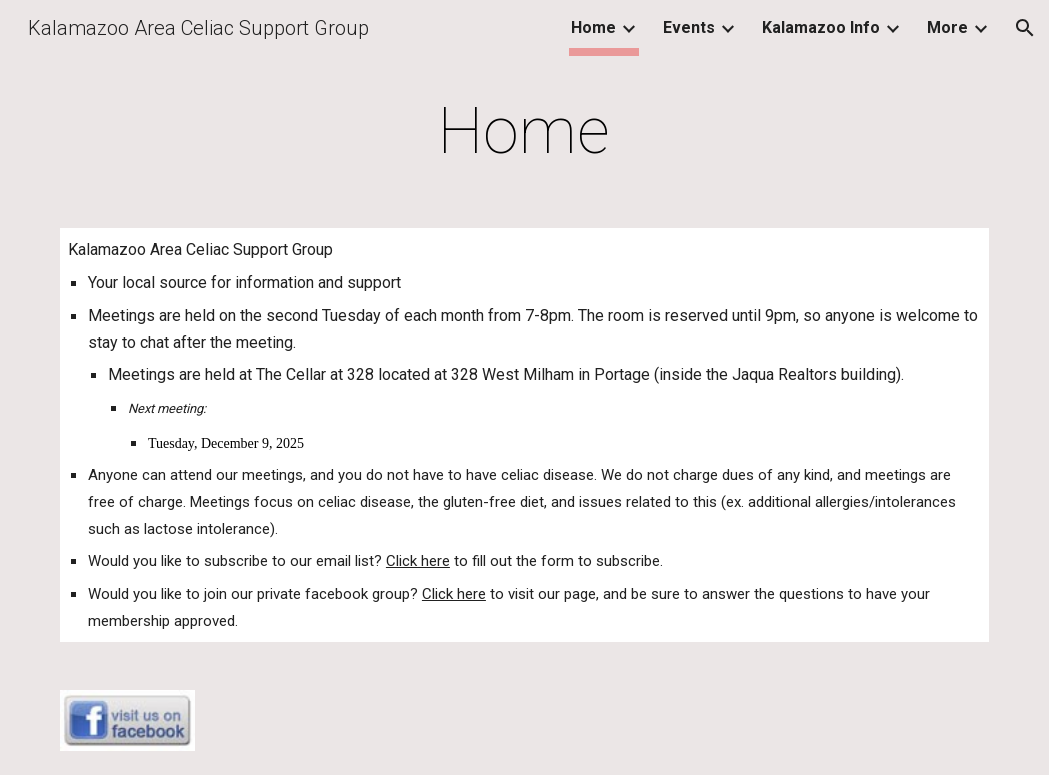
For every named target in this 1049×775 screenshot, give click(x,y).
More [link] (947, 27)
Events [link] (689, 27)
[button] (1025, 28)
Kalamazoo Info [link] (821, 27)
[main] (525, 132)
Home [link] (593, 27)
